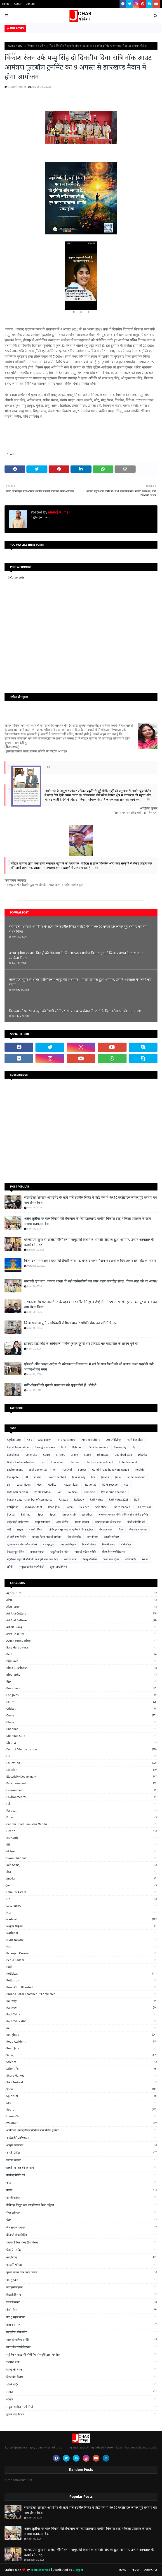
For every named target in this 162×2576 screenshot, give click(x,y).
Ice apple (13, 1477)
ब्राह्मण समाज (37, 1552)
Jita (93, 1477)
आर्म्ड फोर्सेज (62, 1522)
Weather (87, 1514)
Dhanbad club (123, 1454)
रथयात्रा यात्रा (70, 1559)
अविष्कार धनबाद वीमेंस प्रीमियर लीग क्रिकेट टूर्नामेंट (123, 1514)
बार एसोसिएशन (68, 1544)
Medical (52, 1484)
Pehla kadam (42, 1492)
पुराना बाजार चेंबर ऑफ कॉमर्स (22, 1544)
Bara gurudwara (45, 1447)
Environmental (38, 1469)
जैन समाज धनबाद (138, 1529)
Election (75, 1462)
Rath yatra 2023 (118, 1499)
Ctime (87, 1454)
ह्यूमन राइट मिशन (58, 1567)
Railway (79, 1499)
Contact (30, 3)
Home (5, 3)
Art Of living (113, 1439)
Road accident (33, 1507)
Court (46, 1454)
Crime (74, 1454)
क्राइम (20, 1529)
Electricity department (99, 1462)
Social (11, 1514)
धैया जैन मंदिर (74, 1537)
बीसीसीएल (126, 1544)
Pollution (89, 1492)
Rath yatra (96, 1499)
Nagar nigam (71, 1484)
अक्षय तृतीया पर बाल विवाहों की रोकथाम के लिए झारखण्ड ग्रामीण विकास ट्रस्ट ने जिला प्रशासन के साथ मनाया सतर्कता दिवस (76, 955)
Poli (59, 1492)
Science (84, 1507)
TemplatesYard (40, 2569)
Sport (21, 45)
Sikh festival (143, 1507)
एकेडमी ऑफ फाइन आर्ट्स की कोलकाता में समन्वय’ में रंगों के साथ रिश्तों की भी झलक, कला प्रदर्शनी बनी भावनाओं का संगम (89, 1366)
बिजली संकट (108, 1544)
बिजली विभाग (89, 1544)
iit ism (37, 1477)
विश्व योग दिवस (111, 1559)
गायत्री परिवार (35, 1529)
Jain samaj (78, 1477)
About (17, 3)
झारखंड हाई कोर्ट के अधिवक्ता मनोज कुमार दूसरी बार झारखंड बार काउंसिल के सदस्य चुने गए (81, 1344)
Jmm (118, 1477)
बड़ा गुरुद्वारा (48, 1544)
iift (26, 1477)
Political (73, 1492)
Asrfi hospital (135, 1439)
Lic (8, 1484)
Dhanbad (102, 1454)
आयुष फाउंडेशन (42, 1522)
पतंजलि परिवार (111, 1537)
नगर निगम (92, 1537)
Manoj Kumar (17, 86)
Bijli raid (77, 1447)
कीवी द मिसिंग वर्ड (136, 1522)
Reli (136, 1499)
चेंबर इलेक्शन (106, 1529)
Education (57, 1462)
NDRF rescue (110, 1484)
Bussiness (13, 1454)
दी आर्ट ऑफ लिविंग (16, 1537)
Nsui (126, 1484)
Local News (23, 1484)
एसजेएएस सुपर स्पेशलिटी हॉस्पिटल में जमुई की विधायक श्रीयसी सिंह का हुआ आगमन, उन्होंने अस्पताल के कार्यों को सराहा (80, 982)
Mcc (39, 1484)
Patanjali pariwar (17, 1492)
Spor (40, 1514)
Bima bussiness (98, 1447)
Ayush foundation (18, 1447)
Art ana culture (66, 1439)
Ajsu (29, 1439)
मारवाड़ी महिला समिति (85, 1552)
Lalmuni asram (136, 1477)
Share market (121, 1507)
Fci (54, 1469)
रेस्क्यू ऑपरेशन (90, 1559)
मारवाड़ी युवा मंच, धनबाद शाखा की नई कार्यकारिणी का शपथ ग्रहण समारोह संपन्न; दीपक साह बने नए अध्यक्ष (90, 1281)
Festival (67, 1469)
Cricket (60, 1454)
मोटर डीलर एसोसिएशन (113, 1552)
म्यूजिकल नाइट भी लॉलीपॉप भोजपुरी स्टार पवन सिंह (32, 1559)
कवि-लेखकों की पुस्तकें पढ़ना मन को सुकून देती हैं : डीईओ (60, 1385)
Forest (82, 1469)
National (90, 1484)
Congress (31, 1454)
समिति (10, 1567)
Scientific (101, 1507)
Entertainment (128, 1462)
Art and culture (91, 1439)
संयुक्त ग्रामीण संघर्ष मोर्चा (31, 1567)
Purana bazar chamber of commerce (29, 1499)
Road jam (54, 1507)
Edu (43, 1462)
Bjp (134, 1447)
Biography (120, 1447)
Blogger (78, 2569)
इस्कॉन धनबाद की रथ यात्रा (108, 1522)
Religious (12, 1507)
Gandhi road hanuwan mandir (110, 1469)
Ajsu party (44, 1439)
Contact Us (150, 2569)
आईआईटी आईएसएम (17, 1522)
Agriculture (14, 1439)
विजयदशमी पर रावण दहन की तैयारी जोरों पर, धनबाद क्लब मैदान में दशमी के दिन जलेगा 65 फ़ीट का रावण (75, 1011)
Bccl (63, 1447)
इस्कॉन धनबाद (82, 1522)
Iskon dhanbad (56, 1477)
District (142, 1454)
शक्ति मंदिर (130, 1559)
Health (139, 1469)
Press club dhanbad (113, 1492)
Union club (69, 1514)
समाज (145, 1559)
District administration (21, 1462)
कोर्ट (9, 1529)
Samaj (69, 1507)
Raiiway (63, 1499)
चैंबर (121, 1529)
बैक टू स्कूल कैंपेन (15, 1552)
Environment (15, 1469)
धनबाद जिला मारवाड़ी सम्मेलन (46, 1537)
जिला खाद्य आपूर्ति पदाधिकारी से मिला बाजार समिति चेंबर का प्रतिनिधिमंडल (70, 1323)
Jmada (105, 1477)
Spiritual (26, 1514)
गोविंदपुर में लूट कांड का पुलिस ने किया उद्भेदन (71, 1529)
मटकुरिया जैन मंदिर (59, 1552)
